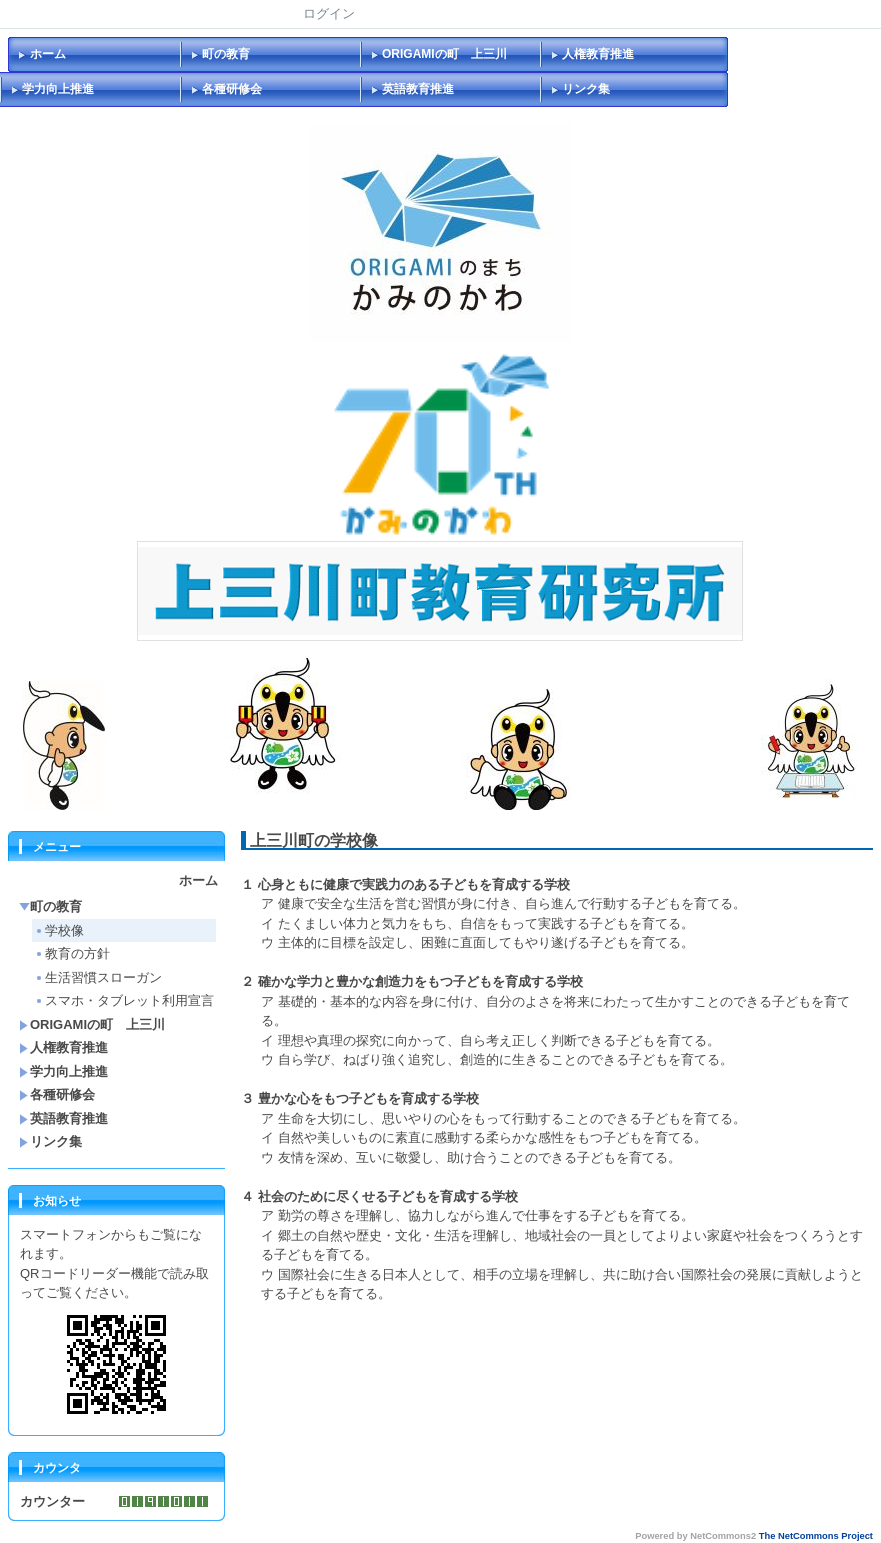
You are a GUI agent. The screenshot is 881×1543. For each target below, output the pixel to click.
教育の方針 (72, 953)
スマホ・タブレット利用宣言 (124, 1000)
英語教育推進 (418, 89)
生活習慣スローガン (98, 977)
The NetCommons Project (816, 1536)
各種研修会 (232, 89)
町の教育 (226, 54)
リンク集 (586, 89)
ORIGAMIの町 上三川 (444, 54)
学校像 (59, 930)
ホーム (48, 54)
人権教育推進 (598, 54)
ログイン (329, 13)
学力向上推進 (58, 89)
